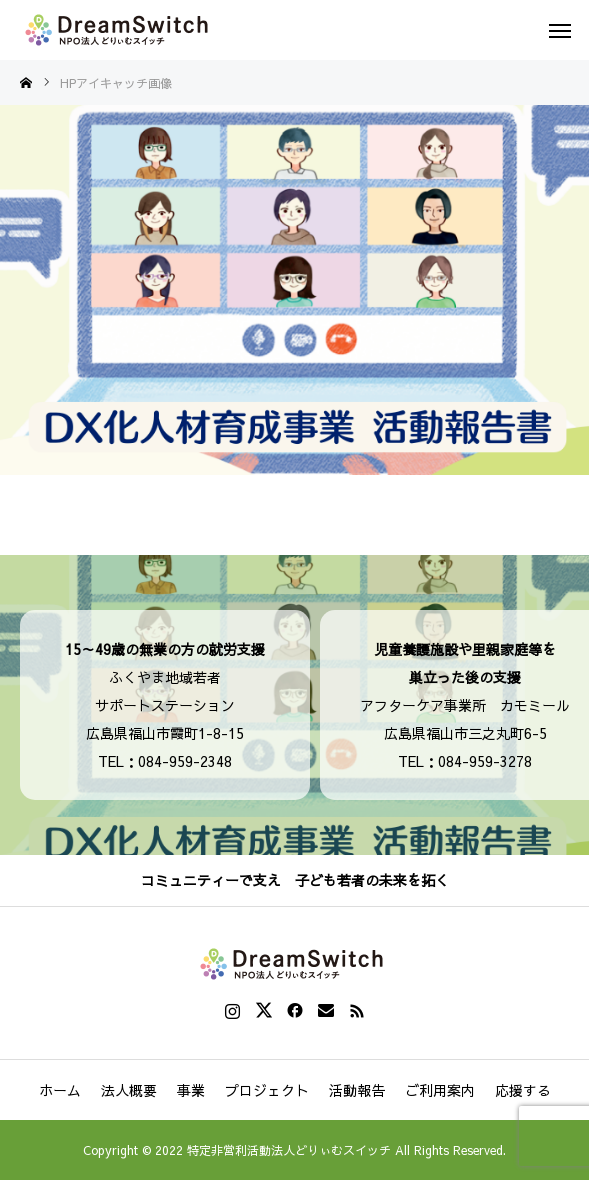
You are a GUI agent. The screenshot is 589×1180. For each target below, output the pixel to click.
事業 (191, 1090)
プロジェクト (267, 1090)
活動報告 (357, 1090)
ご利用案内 (440, 1090)
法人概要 (129, 1090)
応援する (523, 1090)
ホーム (60, 1090)
